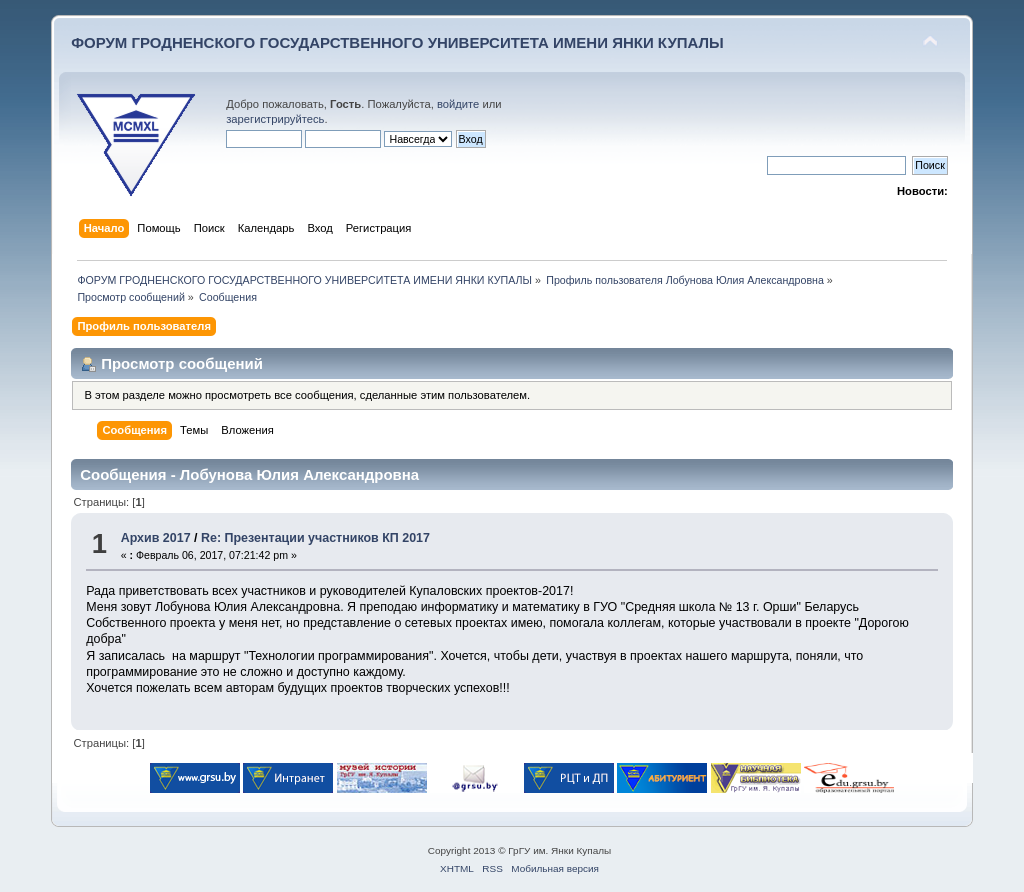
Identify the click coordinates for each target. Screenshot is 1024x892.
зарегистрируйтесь (275, 119)
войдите (458, 104)
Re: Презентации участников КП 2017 (315, 538)
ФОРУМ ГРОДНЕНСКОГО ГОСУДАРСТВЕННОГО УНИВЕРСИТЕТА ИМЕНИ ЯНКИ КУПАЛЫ (397, 42)
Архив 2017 (156, 538)
